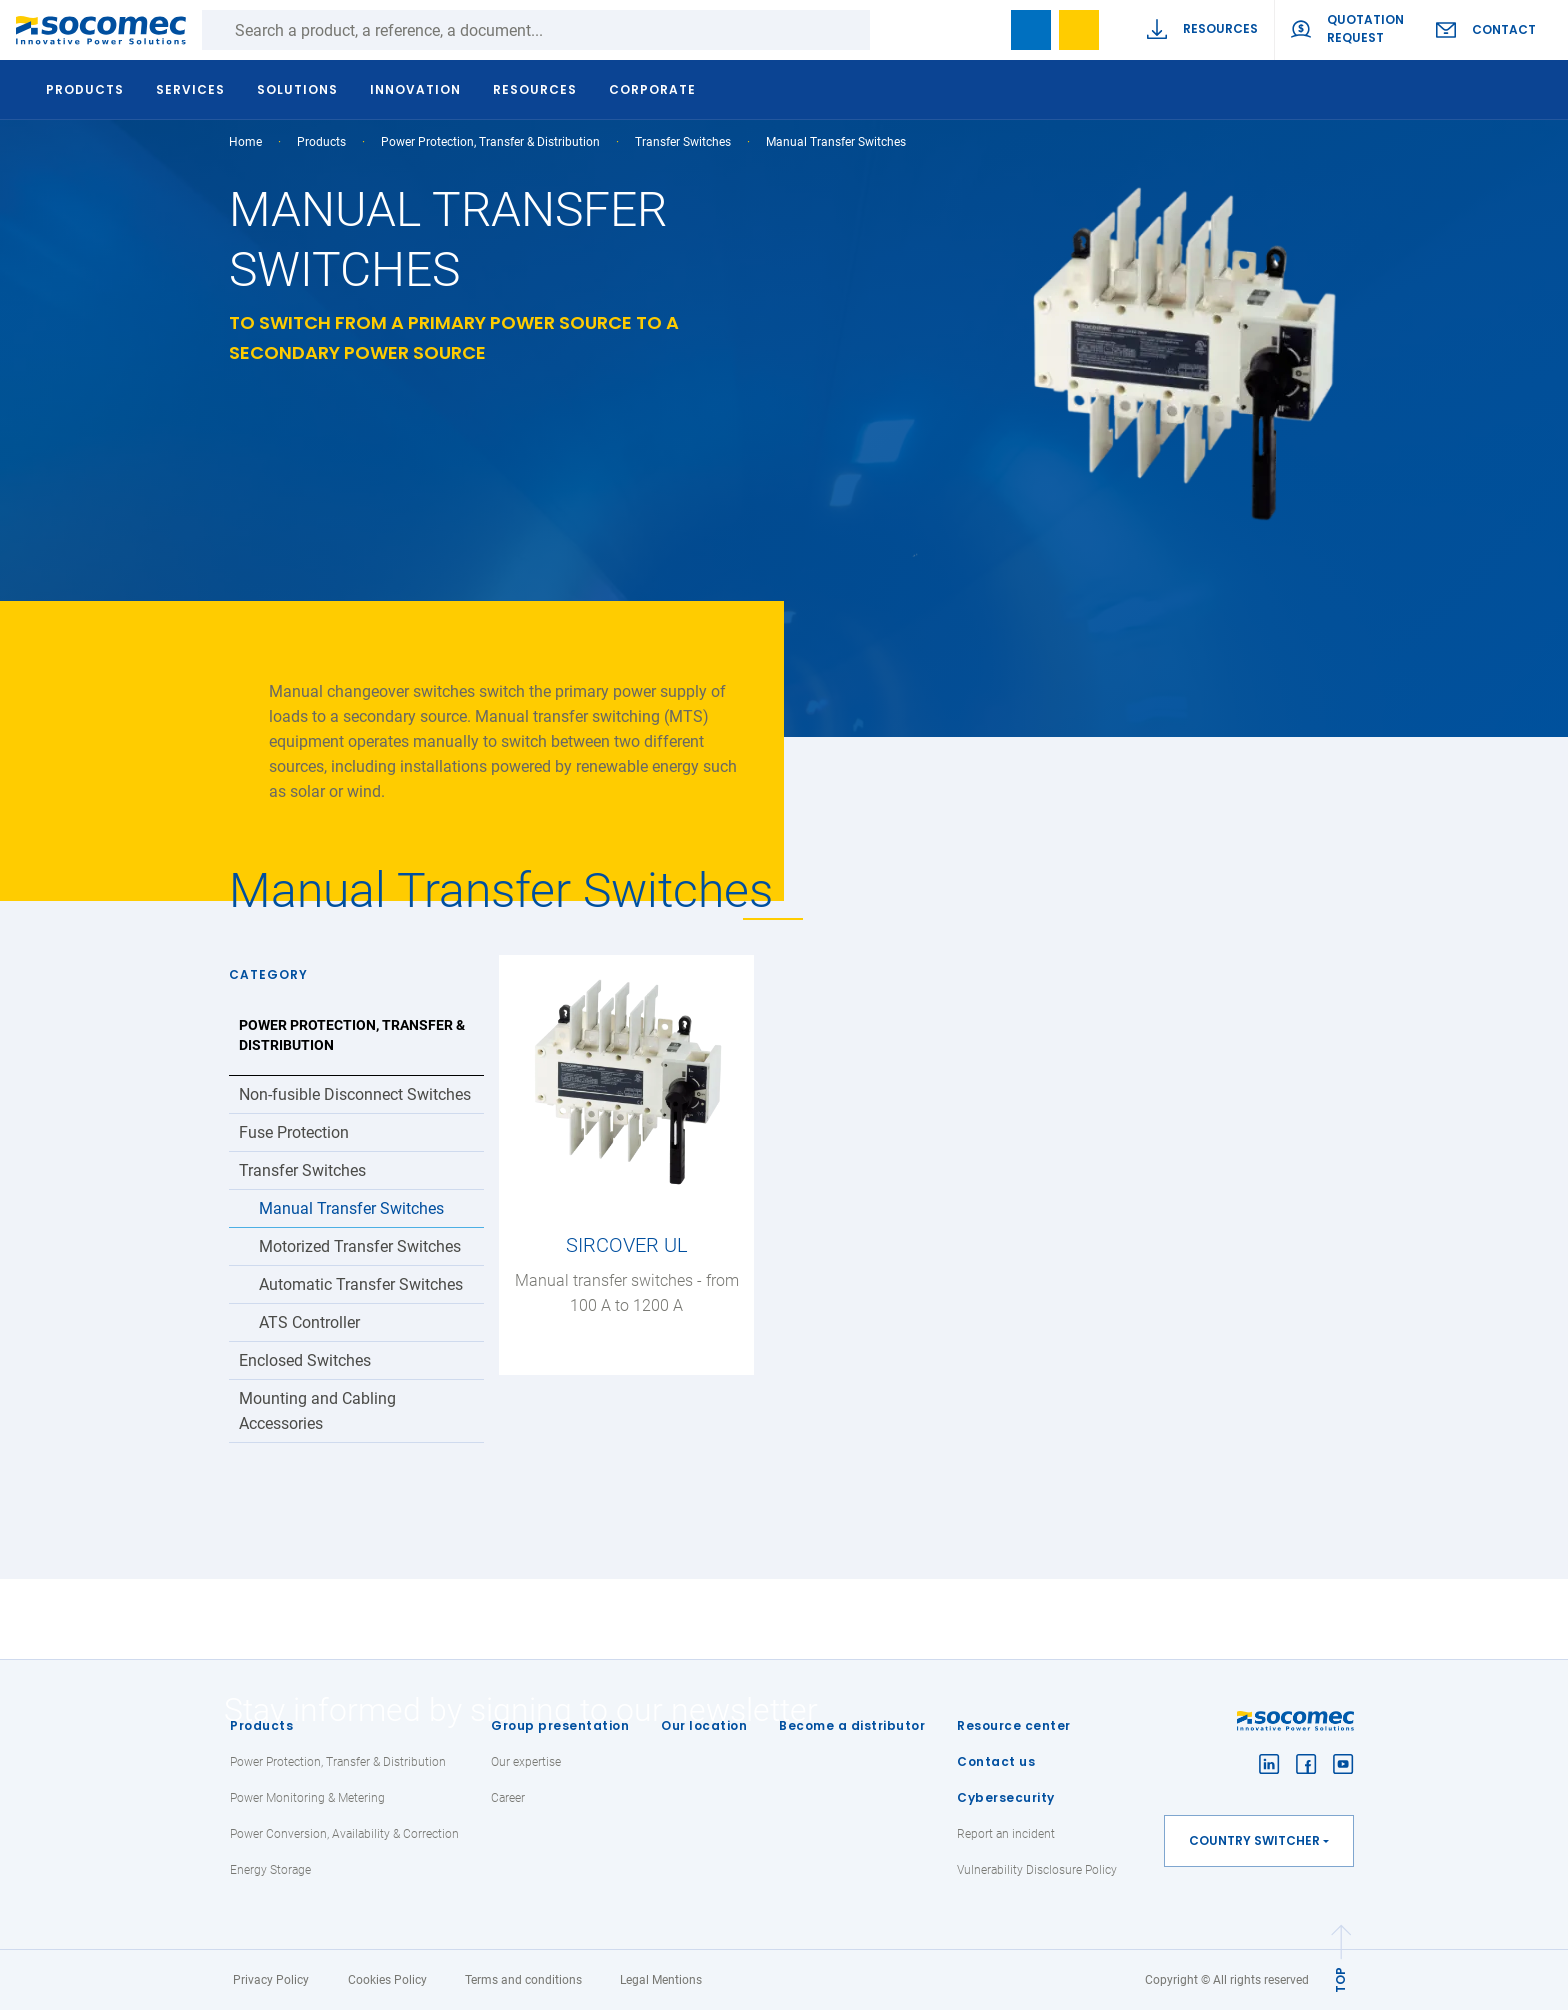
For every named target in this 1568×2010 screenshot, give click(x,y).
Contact (1504, 29)
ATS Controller (309, 1322)
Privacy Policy (271, 1980)
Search (890, 30)
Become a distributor (852, 1725)
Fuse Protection (294, 1132)
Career (508, 1798)
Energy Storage (270, 1870)
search (983, 30)
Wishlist (1079, 30)
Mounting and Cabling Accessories (317, 1411)
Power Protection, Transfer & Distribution (490, 142)
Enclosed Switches (305, 1360)
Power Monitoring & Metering (307, 1798)
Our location (704, 1725)
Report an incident (1006, 1834)
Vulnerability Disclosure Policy (1037, 1870)
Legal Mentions (661, 1980)
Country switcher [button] (1254, 1840)
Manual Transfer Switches (351, 1208)
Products (261, 1725)
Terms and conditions (523, 1980)
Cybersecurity (1006, 1797)
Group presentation (560, 1725)
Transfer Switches (683, 142)
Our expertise (526, 1762)
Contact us (996, 1761)
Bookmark (1031, 30)
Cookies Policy (387, 1980)
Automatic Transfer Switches (361, 1284)
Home (245, 142)
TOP (1340, 1980)
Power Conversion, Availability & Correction (344, 1834)
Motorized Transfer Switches (360, 1246)
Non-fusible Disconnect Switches (355, 1094)
